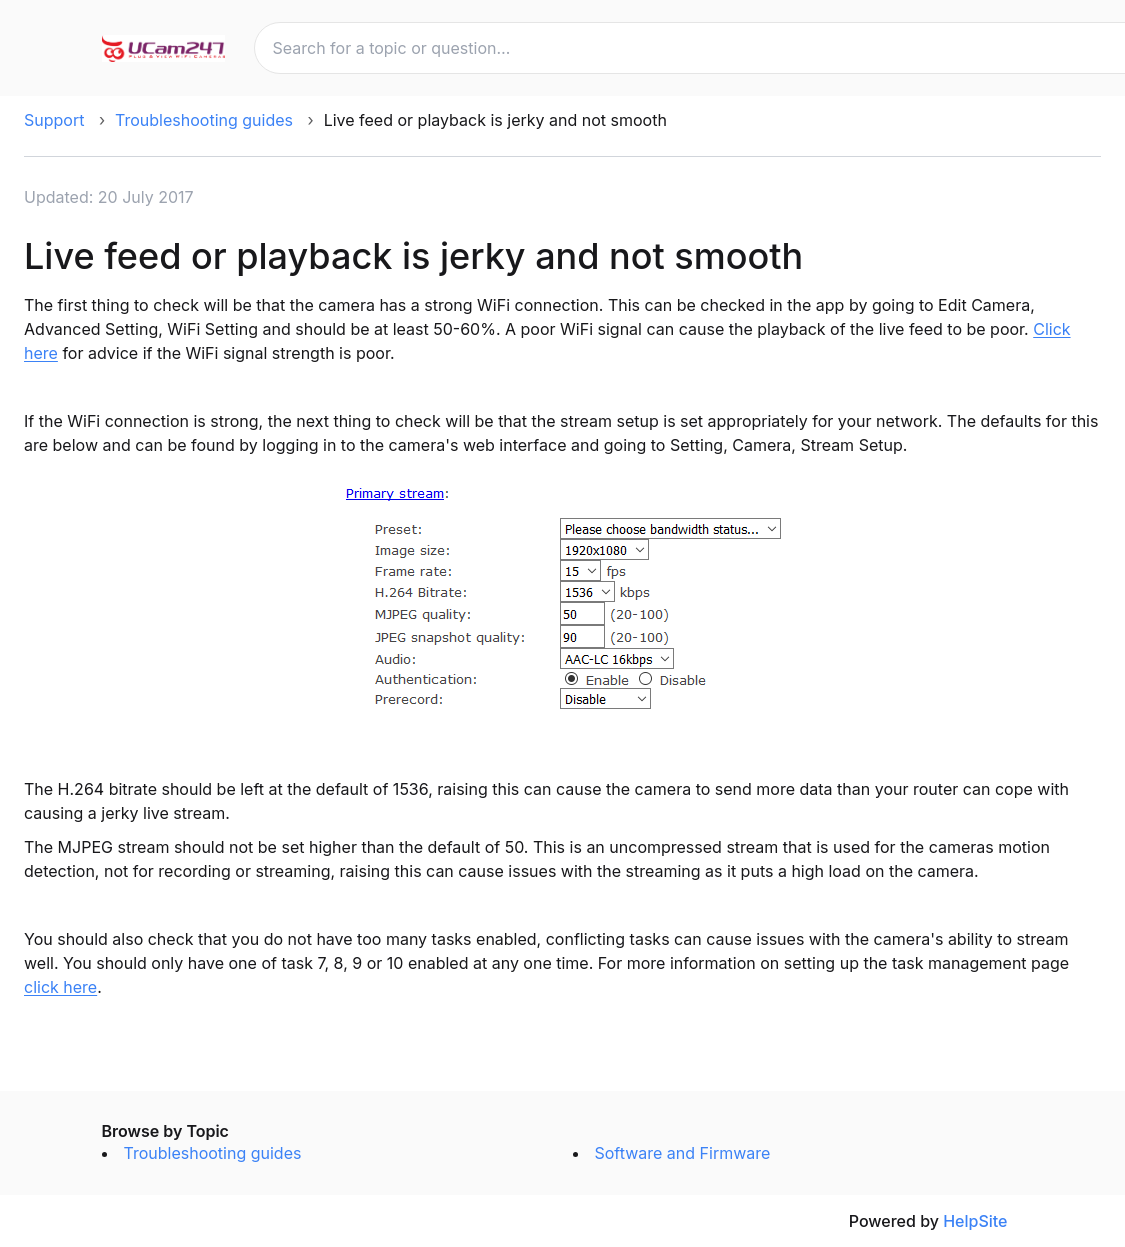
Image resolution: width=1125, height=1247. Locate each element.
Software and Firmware (683, 1153)
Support (54, 120)
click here (60, 987)
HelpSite (975, 1221)
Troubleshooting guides (204, 120)
